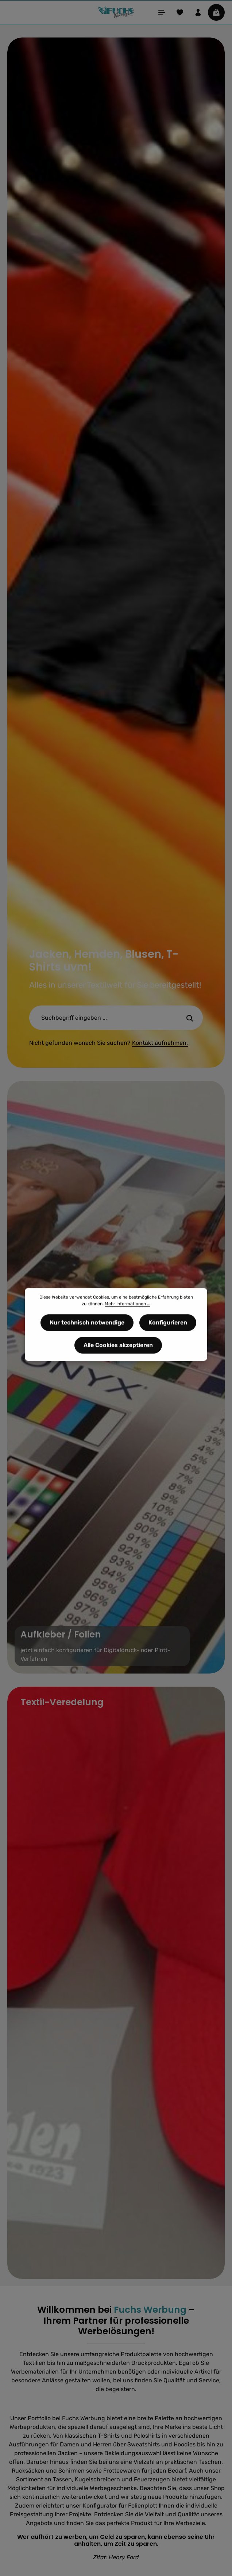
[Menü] (161, 12)
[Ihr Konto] (198, 12)
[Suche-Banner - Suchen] (190, 1017)
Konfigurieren (167, 1326)
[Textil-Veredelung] (116, 1983)
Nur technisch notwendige (87, 1326)
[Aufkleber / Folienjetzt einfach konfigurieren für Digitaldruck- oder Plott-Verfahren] (116, 1377)
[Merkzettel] (179, 12)
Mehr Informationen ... (127, 1307)
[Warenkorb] (216, 12)
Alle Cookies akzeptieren (118, 1348)
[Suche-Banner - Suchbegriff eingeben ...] (103, 1017)
